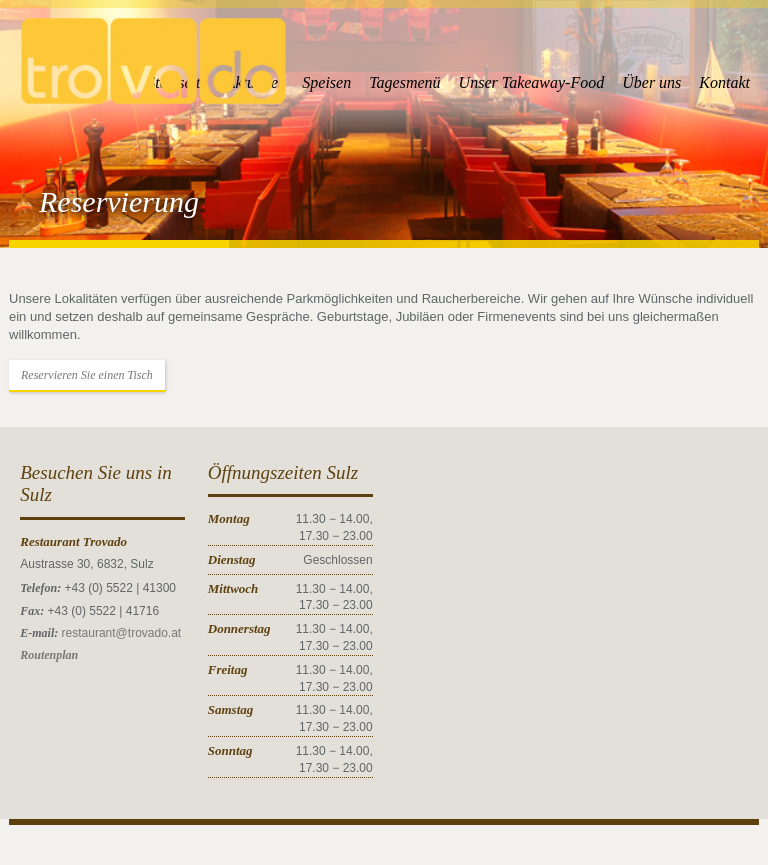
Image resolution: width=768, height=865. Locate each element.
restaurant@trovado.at (122, 633)
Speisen (326, 82)
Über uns (651, 82)
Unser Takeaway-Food (532, 82)
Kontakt (724, 82)
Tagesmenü (404, 82)
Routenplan (49, 655)
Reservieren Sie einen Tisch (87, 375)
